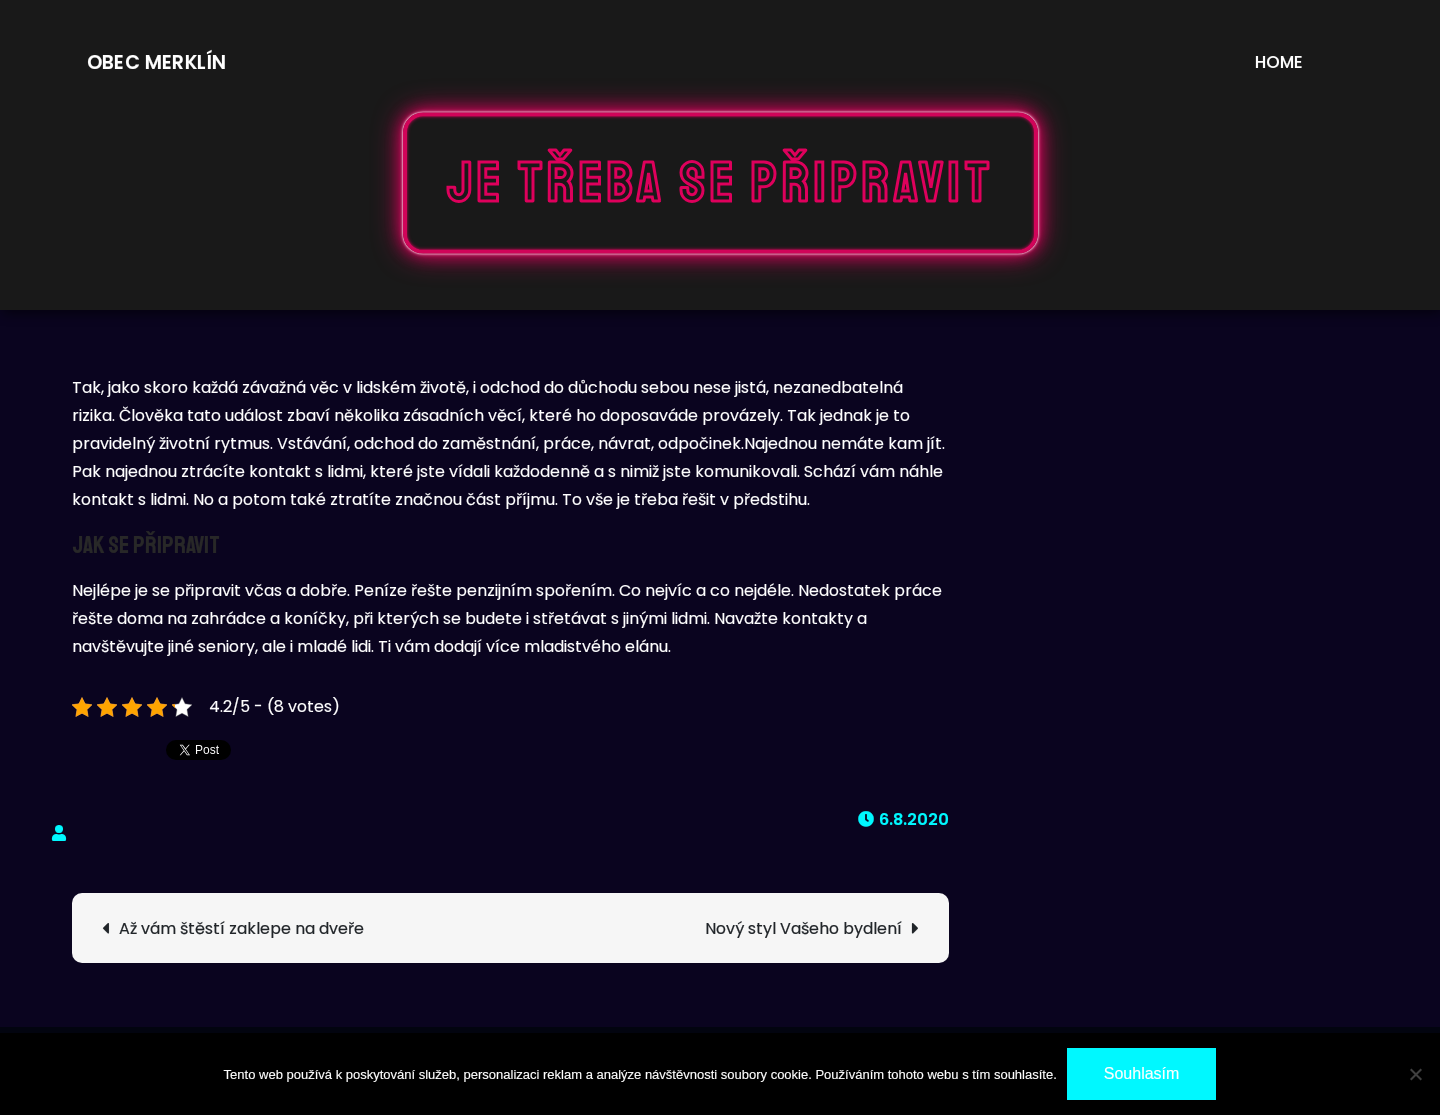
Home (1279, 62)
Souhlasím (1142, 1073)
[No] (1415, 1074)
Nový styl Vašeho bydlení (803, 928)
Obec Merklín (156, 62)
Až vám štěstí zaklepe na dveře (241, 928)
